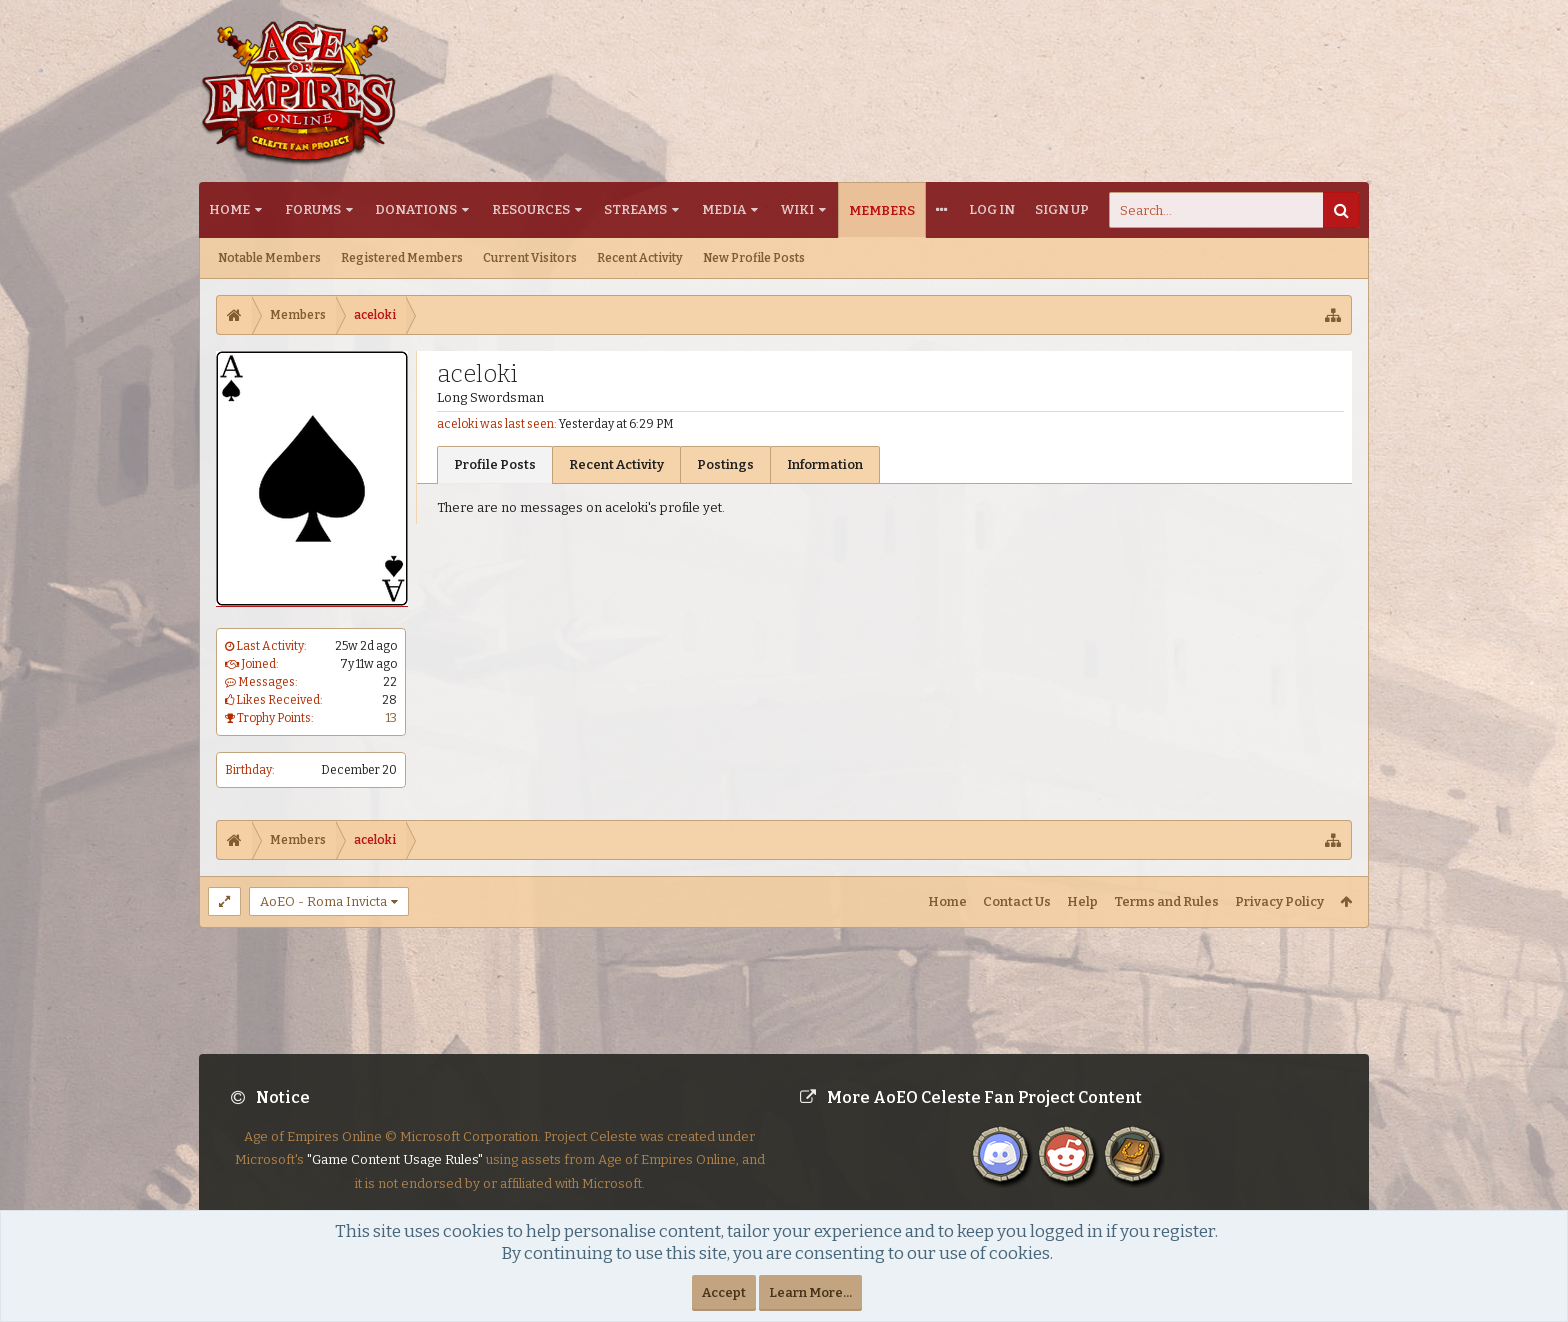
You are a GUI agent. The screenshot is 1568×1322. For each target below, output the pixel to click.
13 (391, 718)
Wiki (797, 209)
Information (825, 464)
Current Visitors (530, 258)
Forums (313, 209)
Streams (635, 209)
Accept (724, 1292)
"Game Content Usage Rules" (395, 1175)
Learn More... (810, 1292)
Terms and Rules (1166, 901)
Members (882, 210)
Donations (416, 209)
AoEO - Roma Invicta (323, 901)
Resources (531, 209)
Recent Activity (640, 258)
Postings (725, 464)
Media (724, 209)
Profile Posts (495, 464)
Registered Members (402, 258)
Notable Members (269, 258)
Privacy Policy (1279, 901)
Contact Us (1017, 901)
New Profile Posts (754, 258)
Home (229, 209)
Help (1082, 901)
